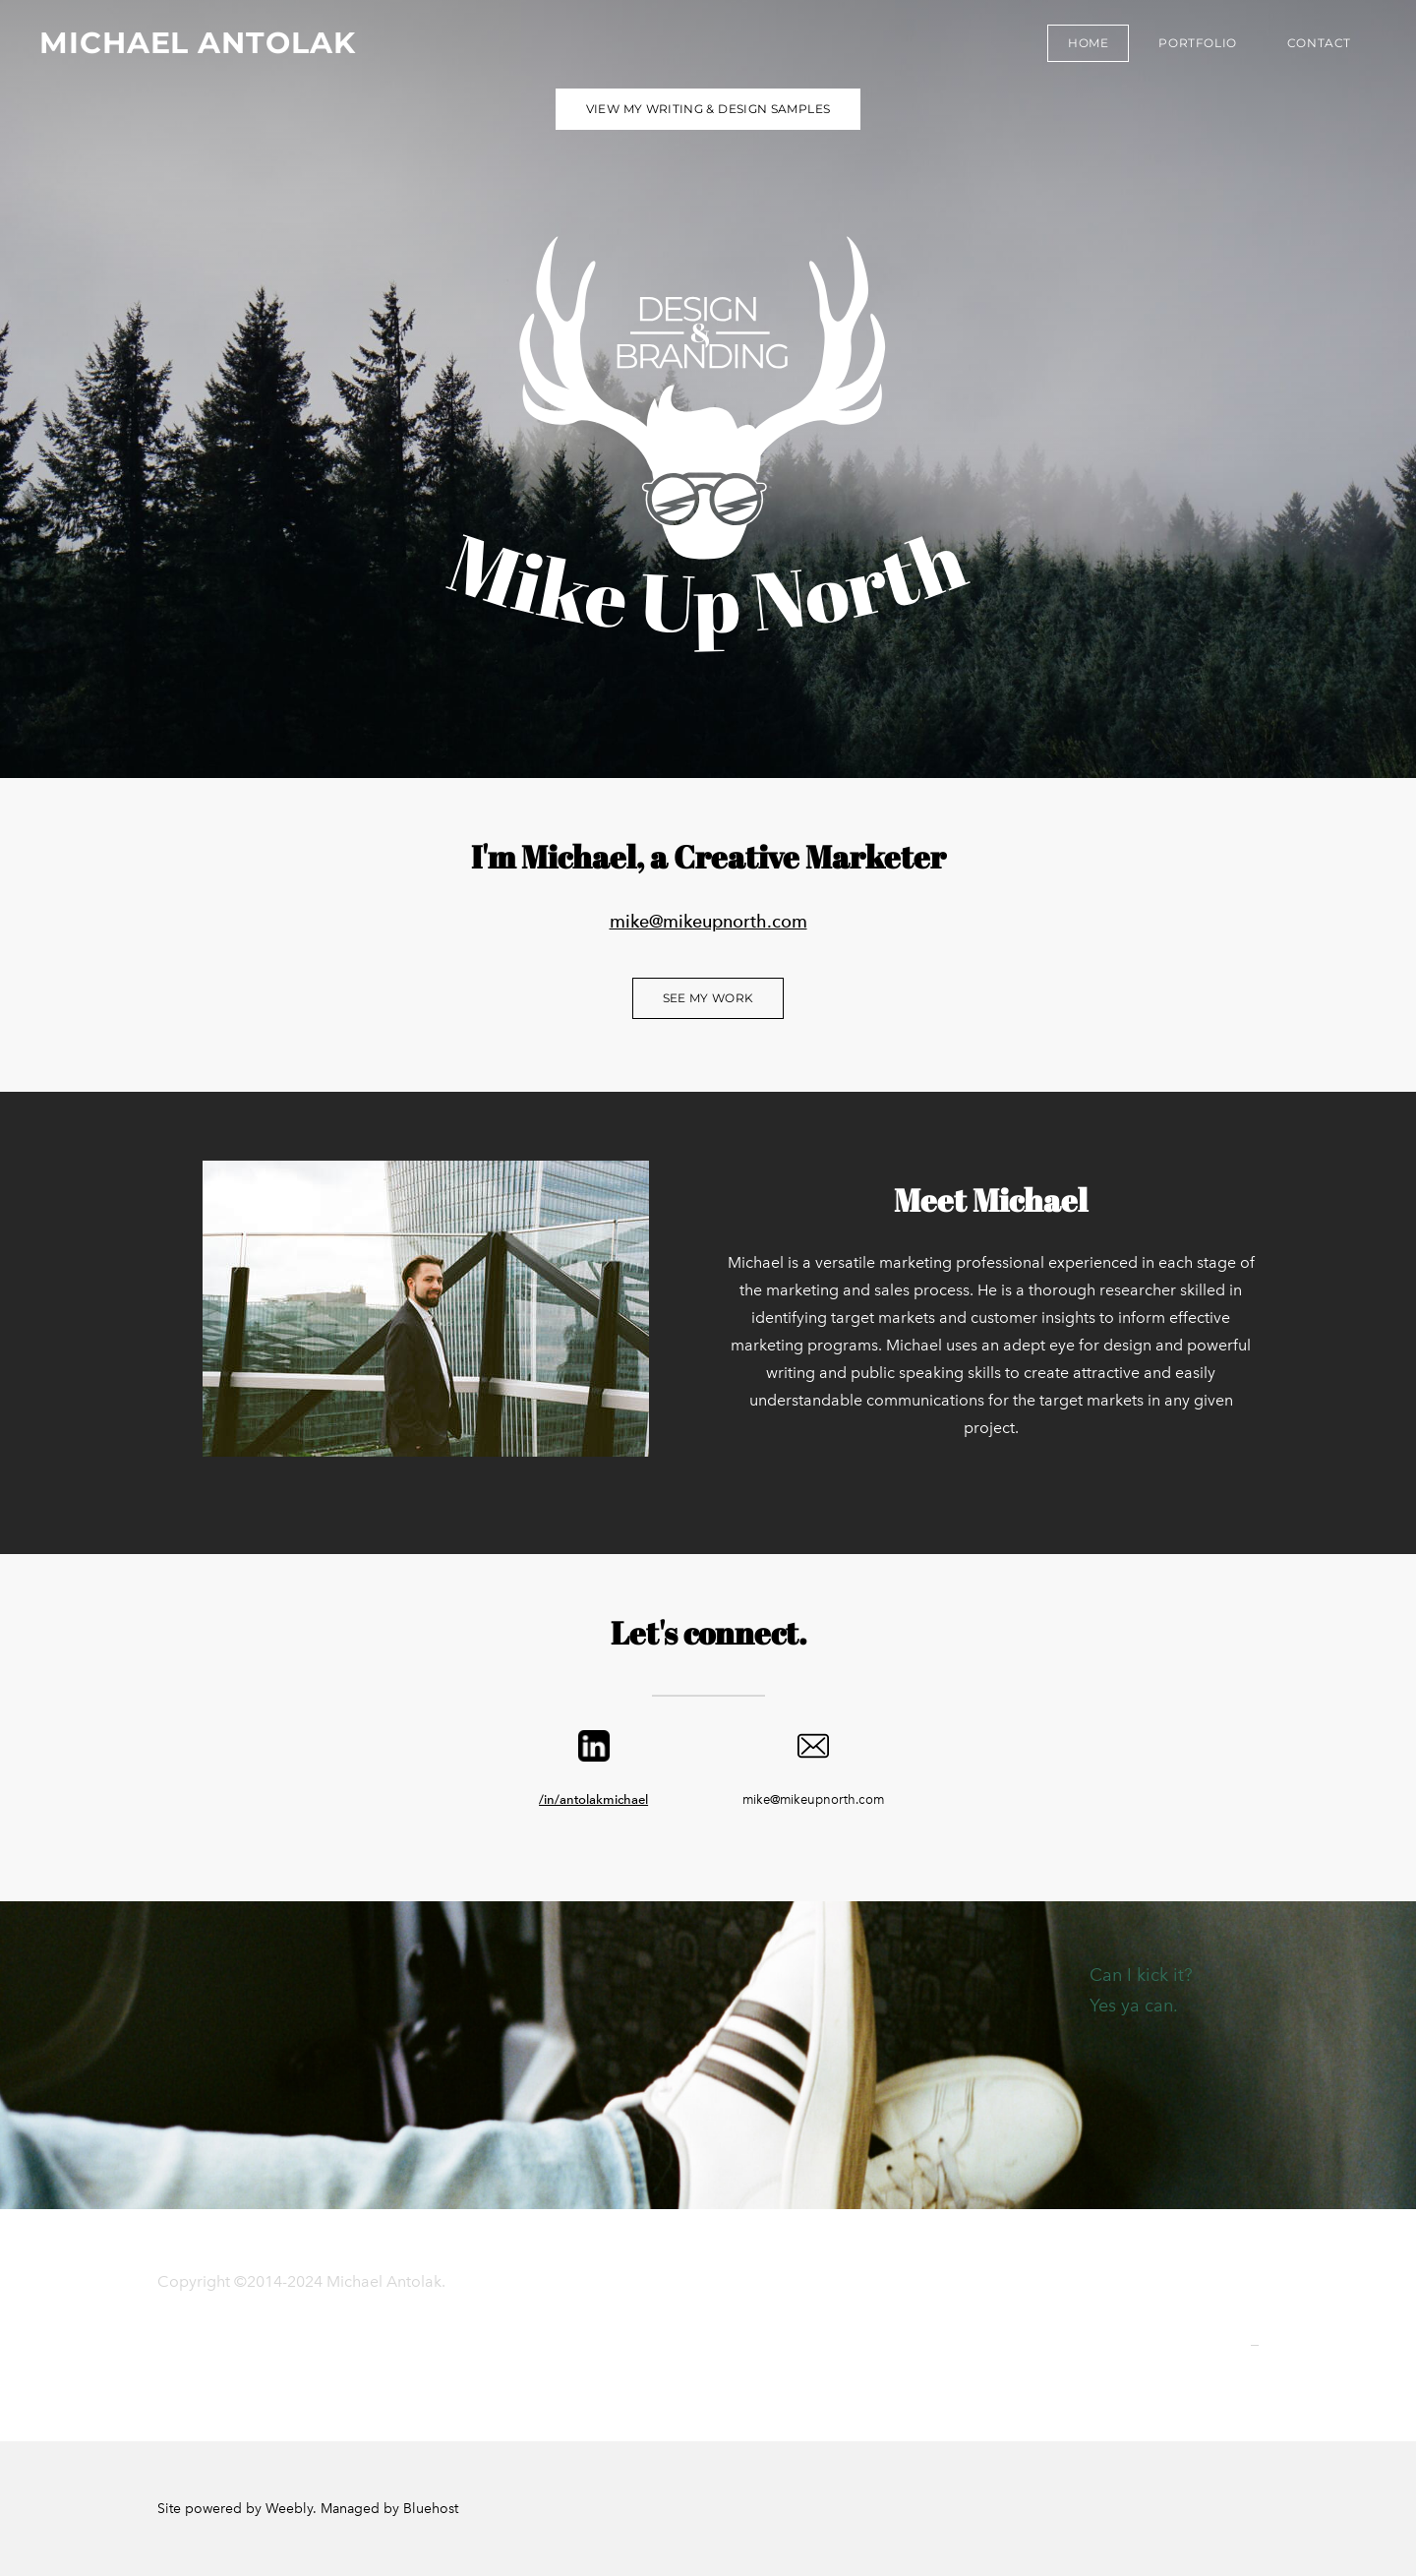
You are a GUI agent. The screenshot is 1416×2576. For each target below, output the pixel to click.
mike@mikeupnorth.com (708, 921)
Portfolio (1197, 42)
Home (1088, 42)
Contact (1319, 42)
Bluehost (430, 2508)
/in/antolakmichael (593, 1799)
